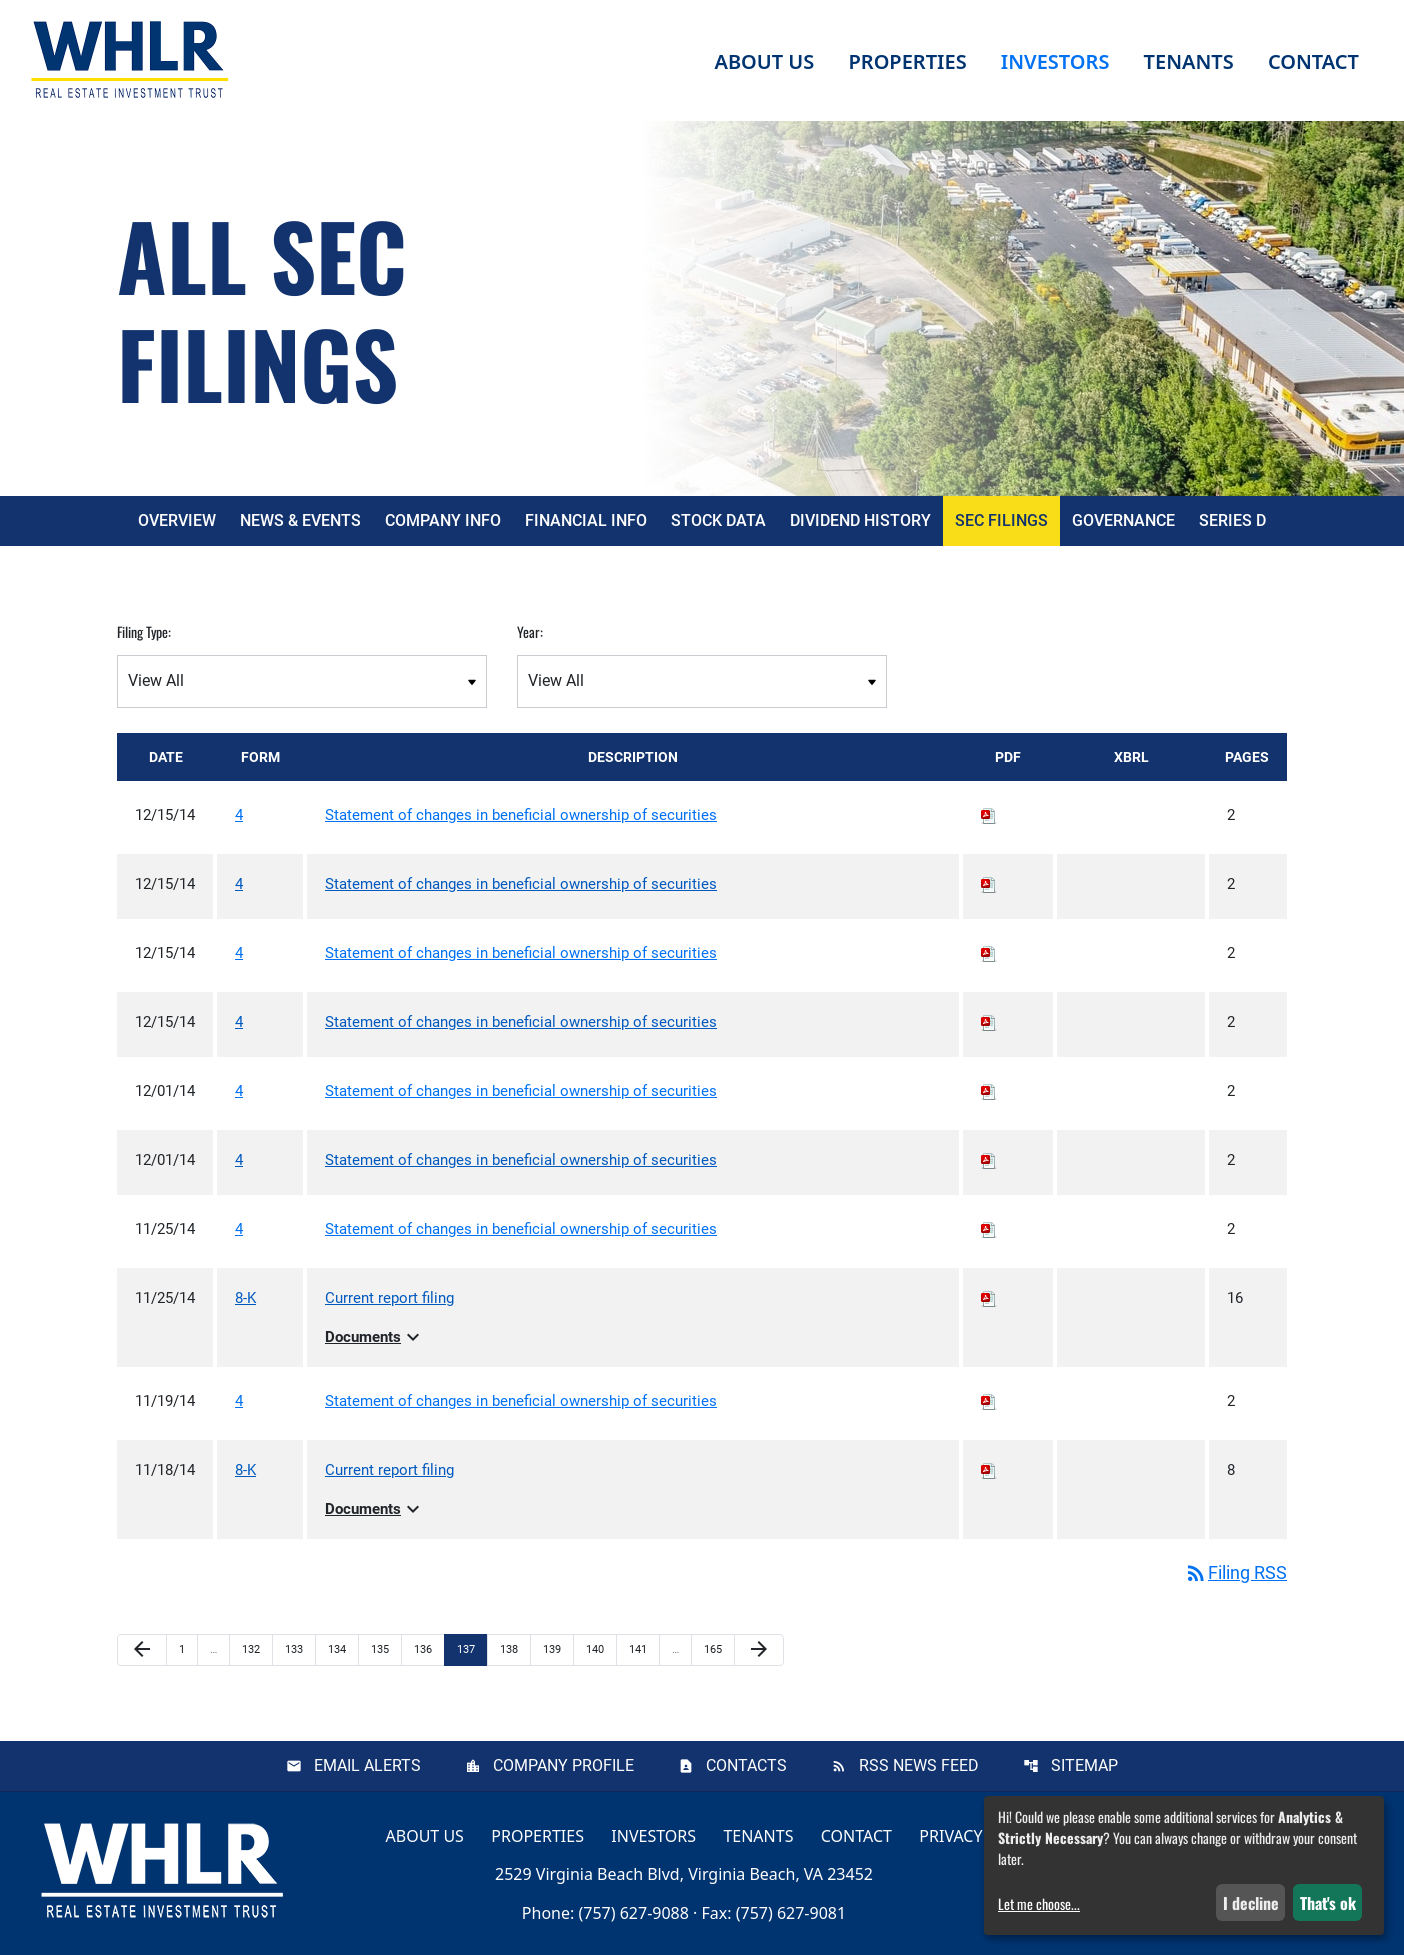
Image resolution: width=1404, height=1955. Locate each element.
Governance (1123, 520)
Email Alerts (367, 1765)
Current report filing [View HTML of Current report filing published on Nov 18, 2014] (389, 1470)
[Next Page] (759, 1650)
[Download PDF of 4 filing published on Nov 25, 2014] (989, 1229)
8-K (245, 1298)
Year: (530, 631)
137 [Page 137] (468, 1649)
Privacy (950, 1835)
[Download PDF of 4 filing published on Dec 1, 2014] (989, 1091)
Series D (1232, 520)
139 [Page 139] (554, 1649)
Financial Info (586, 520)
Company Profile (563, 1765)
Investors (653, 1835)
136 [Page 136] (425, 1649)
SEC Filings (1001, 520)
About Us (425, 1835)
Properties (907, 61)
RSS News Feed (919, 1765)
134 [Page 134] (339, 1649)
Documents (375, 1337)
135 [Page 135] (382, 1649)
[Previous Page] (142, 1650)
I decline (1251, 1903)
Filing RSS (1235, 1572)
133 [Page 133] (296, 1649)
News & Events (300, 520)
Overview (177, 520)
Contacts (746, 1765)
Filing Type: (144, 631)
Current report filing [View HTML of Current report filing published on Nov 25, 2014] (389, 1298)
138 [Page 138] (511, 1649)
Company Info (443, 520)
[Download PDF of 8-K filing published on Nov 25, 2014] (989, 1298)
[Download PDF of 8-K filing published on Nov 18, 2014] (989, 1470)
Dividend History (860, 520)
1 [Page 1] (188, 1649)
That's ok (1328, 1903)
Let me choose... (1039, 1903)
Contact (856, 1835)
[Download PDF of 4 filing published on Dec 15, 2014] (989, 815)
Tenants (758, 1835)
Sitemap (1084, 1765)
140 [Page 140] (597, 1649)
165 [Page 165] (715, 1649)
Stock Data (718, 520)
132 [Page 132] (253, 1649)
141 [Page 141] (640, 1649)
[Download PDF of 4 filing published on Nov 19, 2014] (989, 1401)
